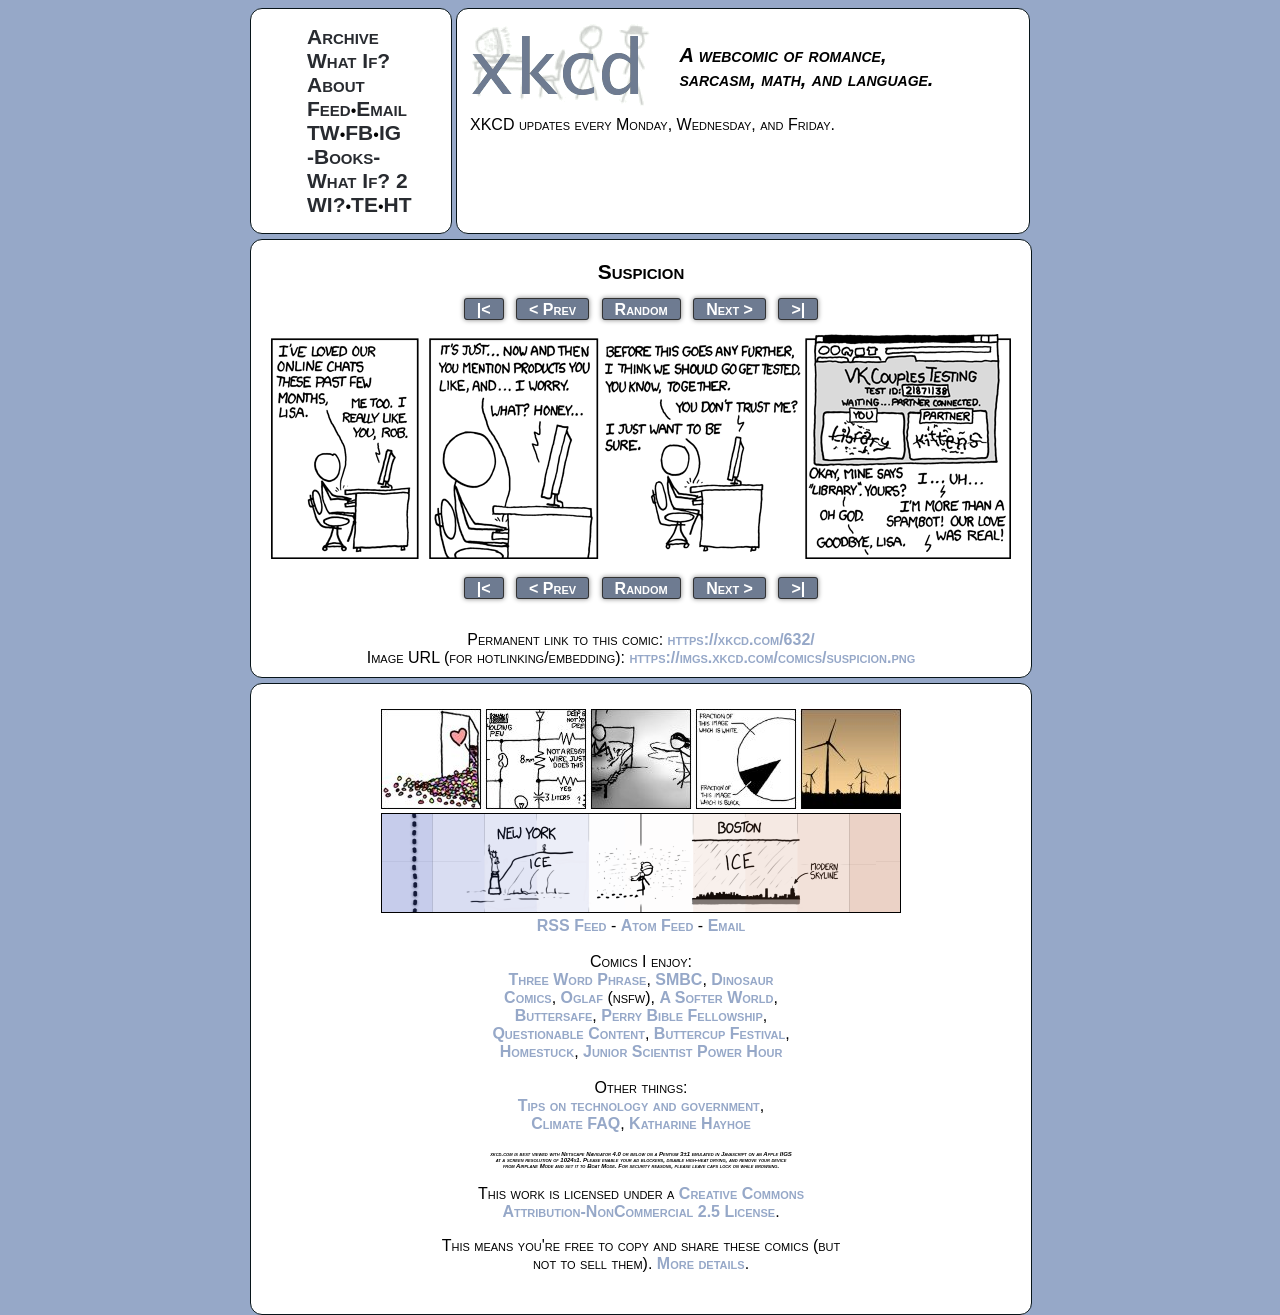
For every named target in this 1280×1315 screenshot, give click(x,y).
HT (398, 204)
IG (390, 132)
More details (701, 1263)
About (336, 84)
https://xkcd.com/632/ (741, 639)
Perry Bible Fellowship (682, 1015)
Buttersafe (554, 1015)
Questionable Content (568, 1033)
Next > (729, 308)
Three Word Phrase (577, 979)
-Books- (343, 156)
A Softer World (716, 997)
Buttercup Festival (719, 1033)
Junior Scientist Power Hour (682, 1051)
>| (798, 308)
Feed (329, 108)
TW (323, 132)
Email (381, 108)
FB (359, 132)
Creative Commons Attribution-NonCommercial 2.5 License (653, 1202)
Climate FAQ (575, 1123)
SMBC (678, 979)
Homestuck (537, 1051)
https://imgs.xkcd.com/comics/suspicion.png (772, 657)
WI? (326, 204)
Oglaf (582, 997)
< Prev (552, 308)
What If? (348, 60)
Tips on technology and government (639, 1105)
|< (484, 308)
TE (364, 204)
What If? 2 (357, 180)
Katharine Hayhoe (690, 1123)
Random (641, 308)
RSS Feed (572, 925)
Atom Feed (657, 925)
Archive (343, 36)
